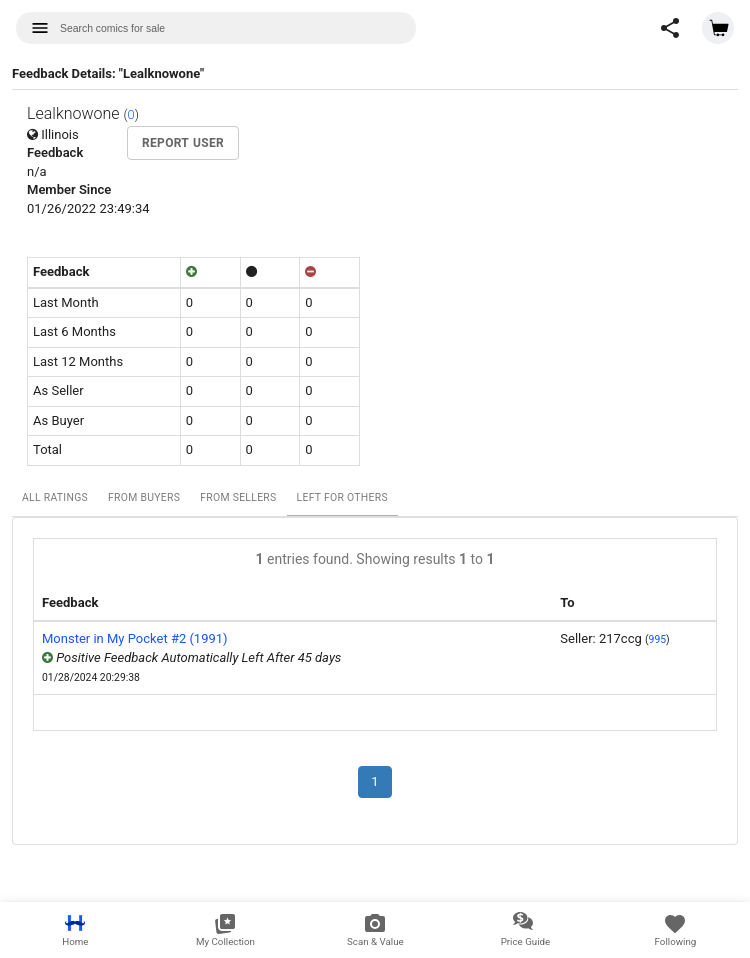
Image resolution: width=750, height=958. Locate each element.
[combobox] (216, 28)
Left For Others (342, 497)
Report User (183, 143)
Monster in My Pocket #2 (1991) (135, 638)
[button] (670, 28)
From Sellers (238, 497)
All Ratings (55, 497)
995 (658, 639)
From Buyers (144, 497)
